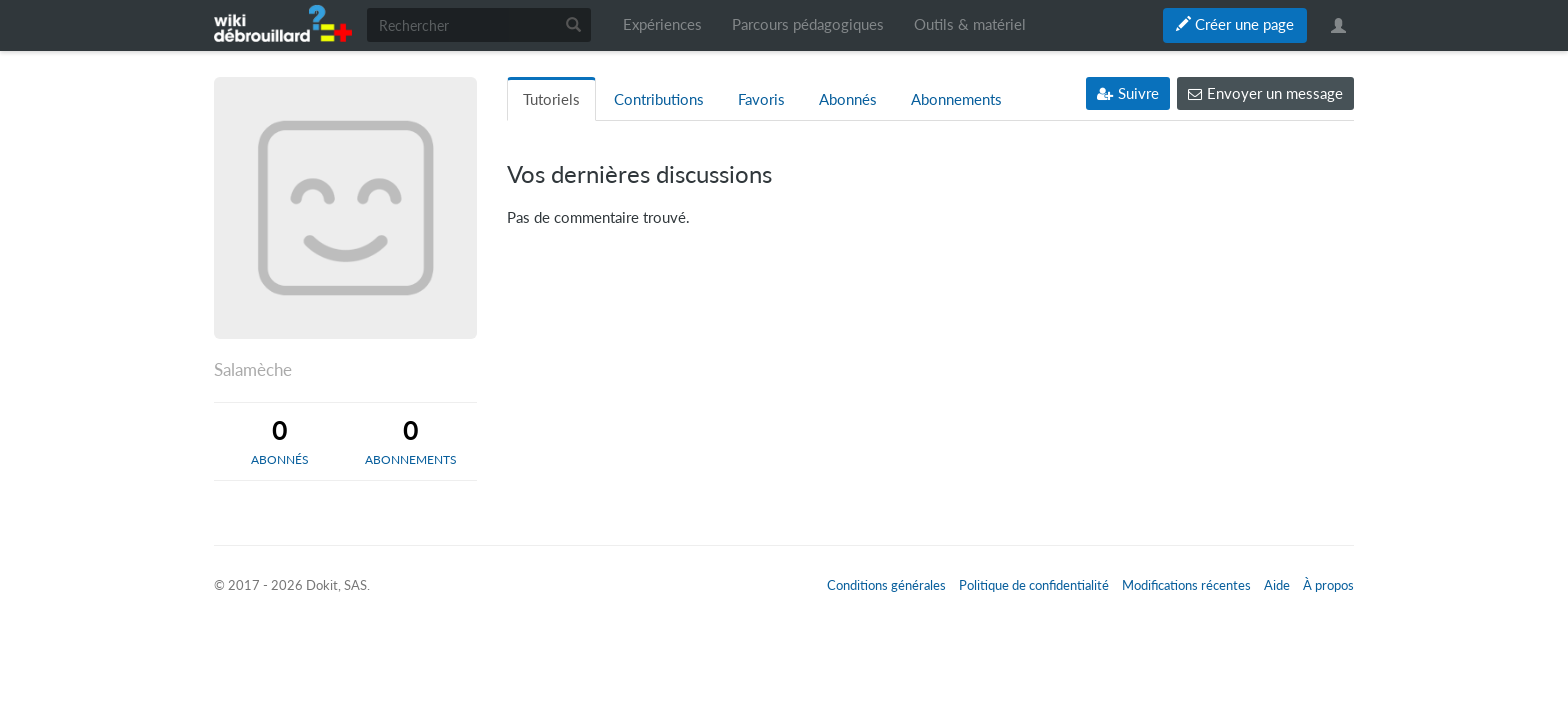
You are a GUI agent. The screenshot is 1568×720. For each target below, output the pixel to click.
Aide (1277, 585)
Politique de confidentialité (1034, 585)
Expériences (662, 24)
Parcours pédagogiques (808, 24)
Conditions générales (886, 585)
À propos (1328, 585)
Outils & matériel (970, 24)
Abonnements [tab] (956, 99)
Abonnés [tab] (848, 99)
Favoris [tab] (761, 99)
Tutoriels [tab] (551, 99)
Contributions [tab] (659, 99)
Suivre (1128, 93)
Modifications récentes (1186, 585)
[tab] (279, 441)
